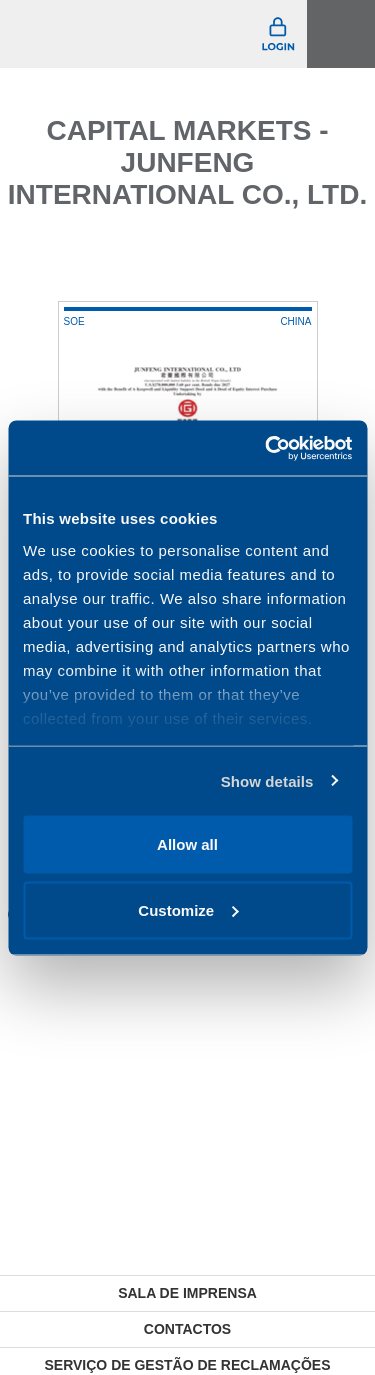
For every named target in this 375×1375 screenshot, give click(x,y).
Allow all (187, 844)
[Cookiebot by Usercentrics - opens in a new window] (267, 448)
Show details (267, 780)
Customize (188, 909)
